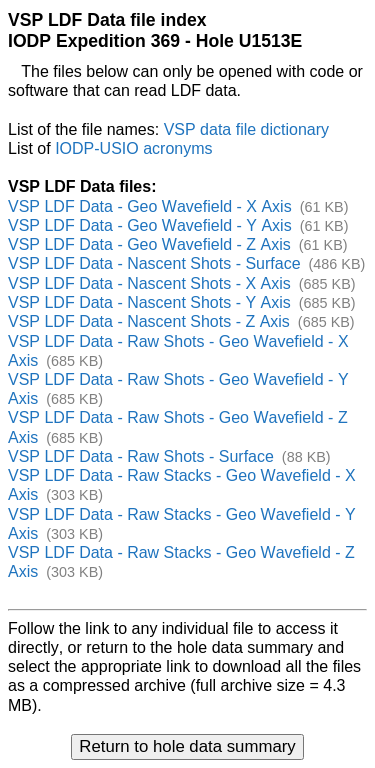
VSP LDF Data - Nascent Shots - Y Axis (149, 302)
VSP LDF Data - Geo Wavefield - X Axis (150, 206)
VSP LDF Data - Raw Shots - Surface (141, 456)
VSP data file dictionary (246, 129)
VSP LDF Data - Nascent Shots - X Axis (149, 283)
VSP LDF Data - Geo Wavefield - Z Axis (149, 244)
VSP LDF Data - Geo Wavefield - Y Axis (150, 225)
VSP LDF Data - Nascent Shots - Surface (154, 263)
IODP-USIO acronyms (133, 148)
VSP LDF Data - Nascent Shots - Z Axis (149, 321)
